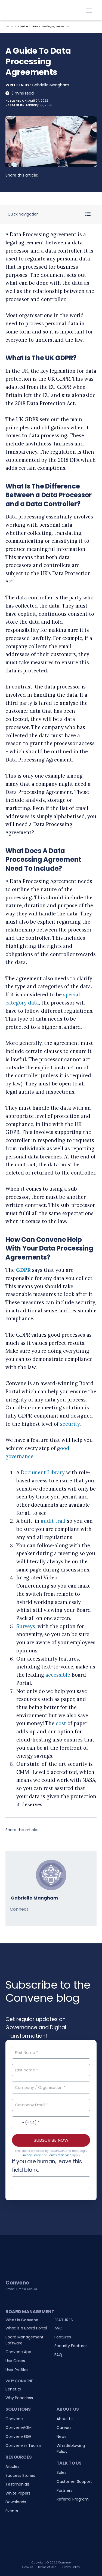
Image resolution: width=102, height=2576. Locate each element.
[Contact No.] (51, 2122)
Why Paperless (19, 2398)
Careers (64, 2427)
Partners (64, 2490)
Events (11, 2511)
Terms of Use (47, 2567)
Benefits (13, 2389)
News (61, 2436)
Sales (61, 2472)
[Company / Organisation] (51, 2087)
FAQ (58, 2354)
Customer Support (74, 2481)
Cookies (27, 2567)
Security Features (71, 2346)
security (70, 1424)
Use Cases (15, 2360)
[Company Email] (51, 2105)
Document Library (43, 1472)
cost (61, 1723)
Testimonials (17, 2484)
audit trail (53, 1521)
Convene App (18, 2351)
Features (62, 2337)
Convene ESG (18, 2436)
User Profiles (16, 2369)
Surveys (25, 1626)
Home (9, 26)
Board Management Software (24, 2340)
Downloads (15, 2502)
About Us (65, 2419)
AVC (58, 2328)
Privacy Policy (31, 2155)
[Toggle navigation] (89, 10)
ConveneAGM (18, 2427)
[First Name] (51, 2053)
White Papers (17, 2493)
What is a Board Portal (26, 2328)
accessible (57, 1675)
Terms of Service (59, 2155)
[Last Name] (51, 2070)
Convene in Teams (23, 2445)
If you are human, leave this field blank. (47, 2165)
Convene (14, 2419)
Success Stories (20, 2475)
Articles (12, 2466)
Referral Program (73, 2499)
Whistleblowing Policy (71, 2448)
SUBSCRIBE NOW (51, 2140)
